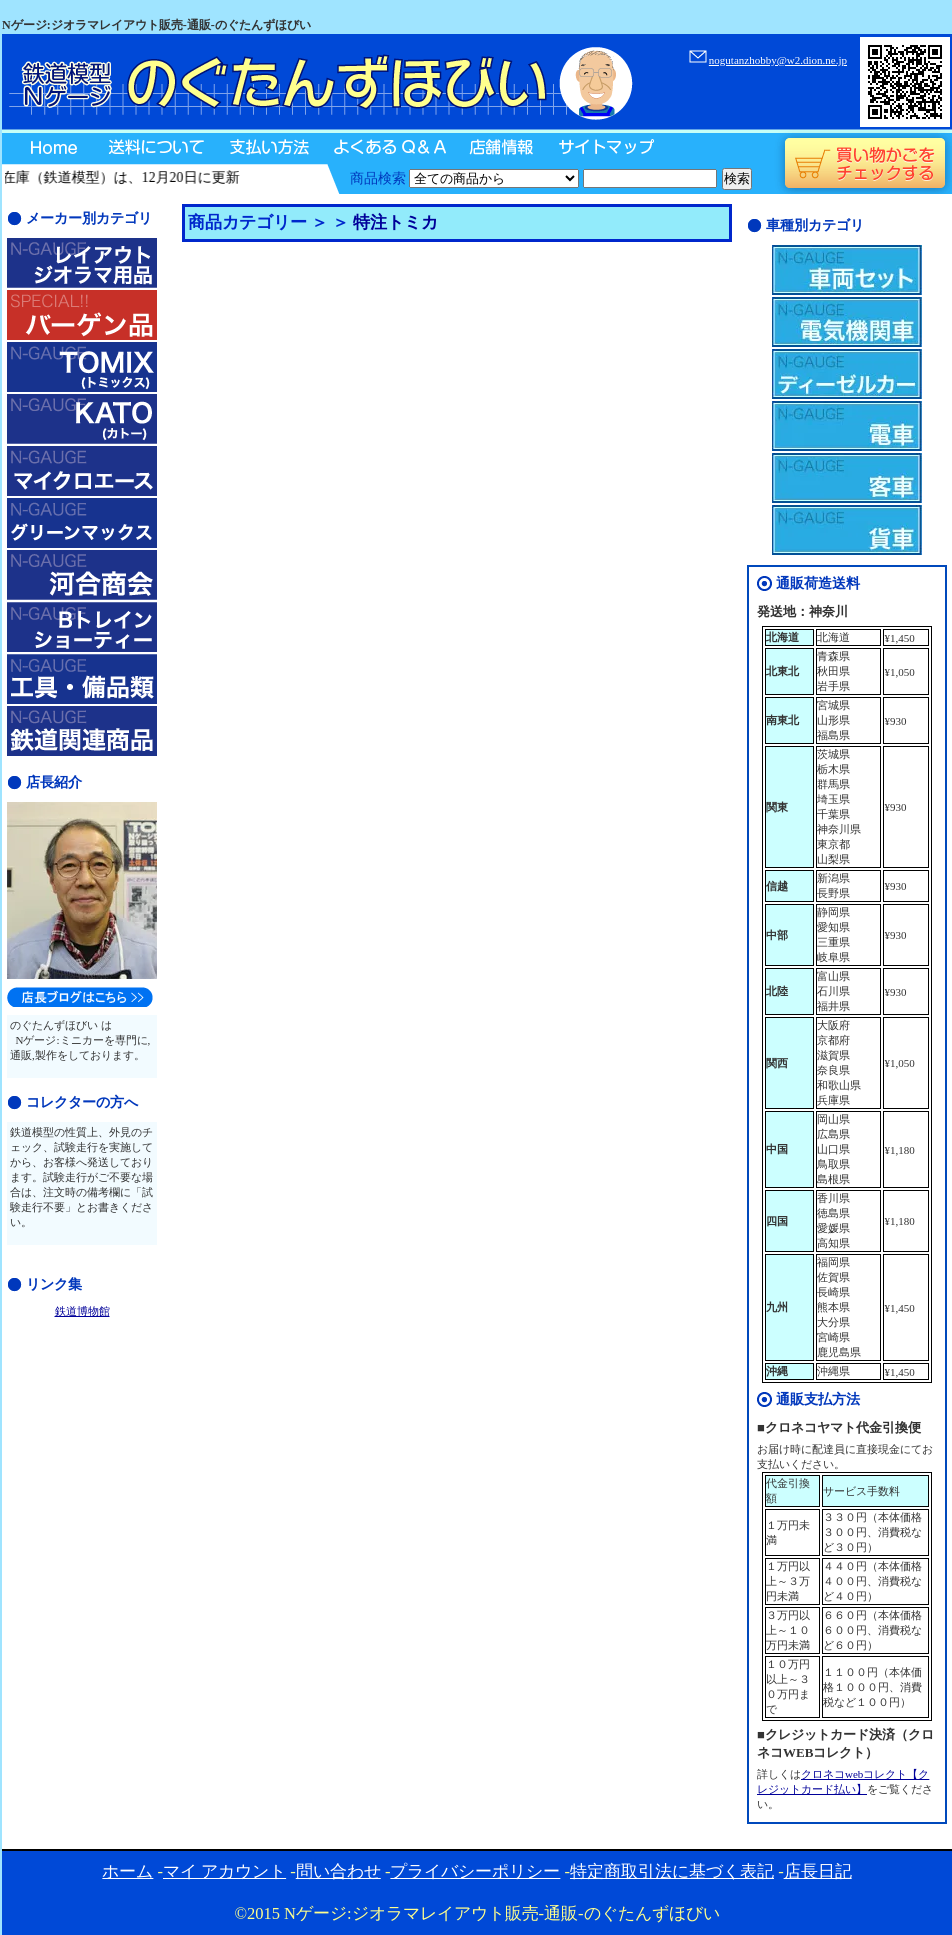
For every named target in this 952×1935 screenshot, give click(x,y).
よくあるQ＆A (387, 149)
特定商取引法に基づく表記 (672, 1871)
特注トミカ (395, 222)
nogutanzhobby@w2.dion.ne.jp (778, 60)
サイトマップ (604, 149)
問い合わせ (338, 1871)
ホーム (127, 1871)
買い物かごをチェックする (864, 164)
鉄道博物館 (82, 1311)
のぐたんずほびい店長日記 (80, 997)
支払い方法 (267, 149)
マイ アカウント (224, 1871)
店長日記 (818, 1871)
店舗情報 (499, 149)
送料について (155, 149)
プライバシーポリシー (475, 1871)
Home (48, 149)
